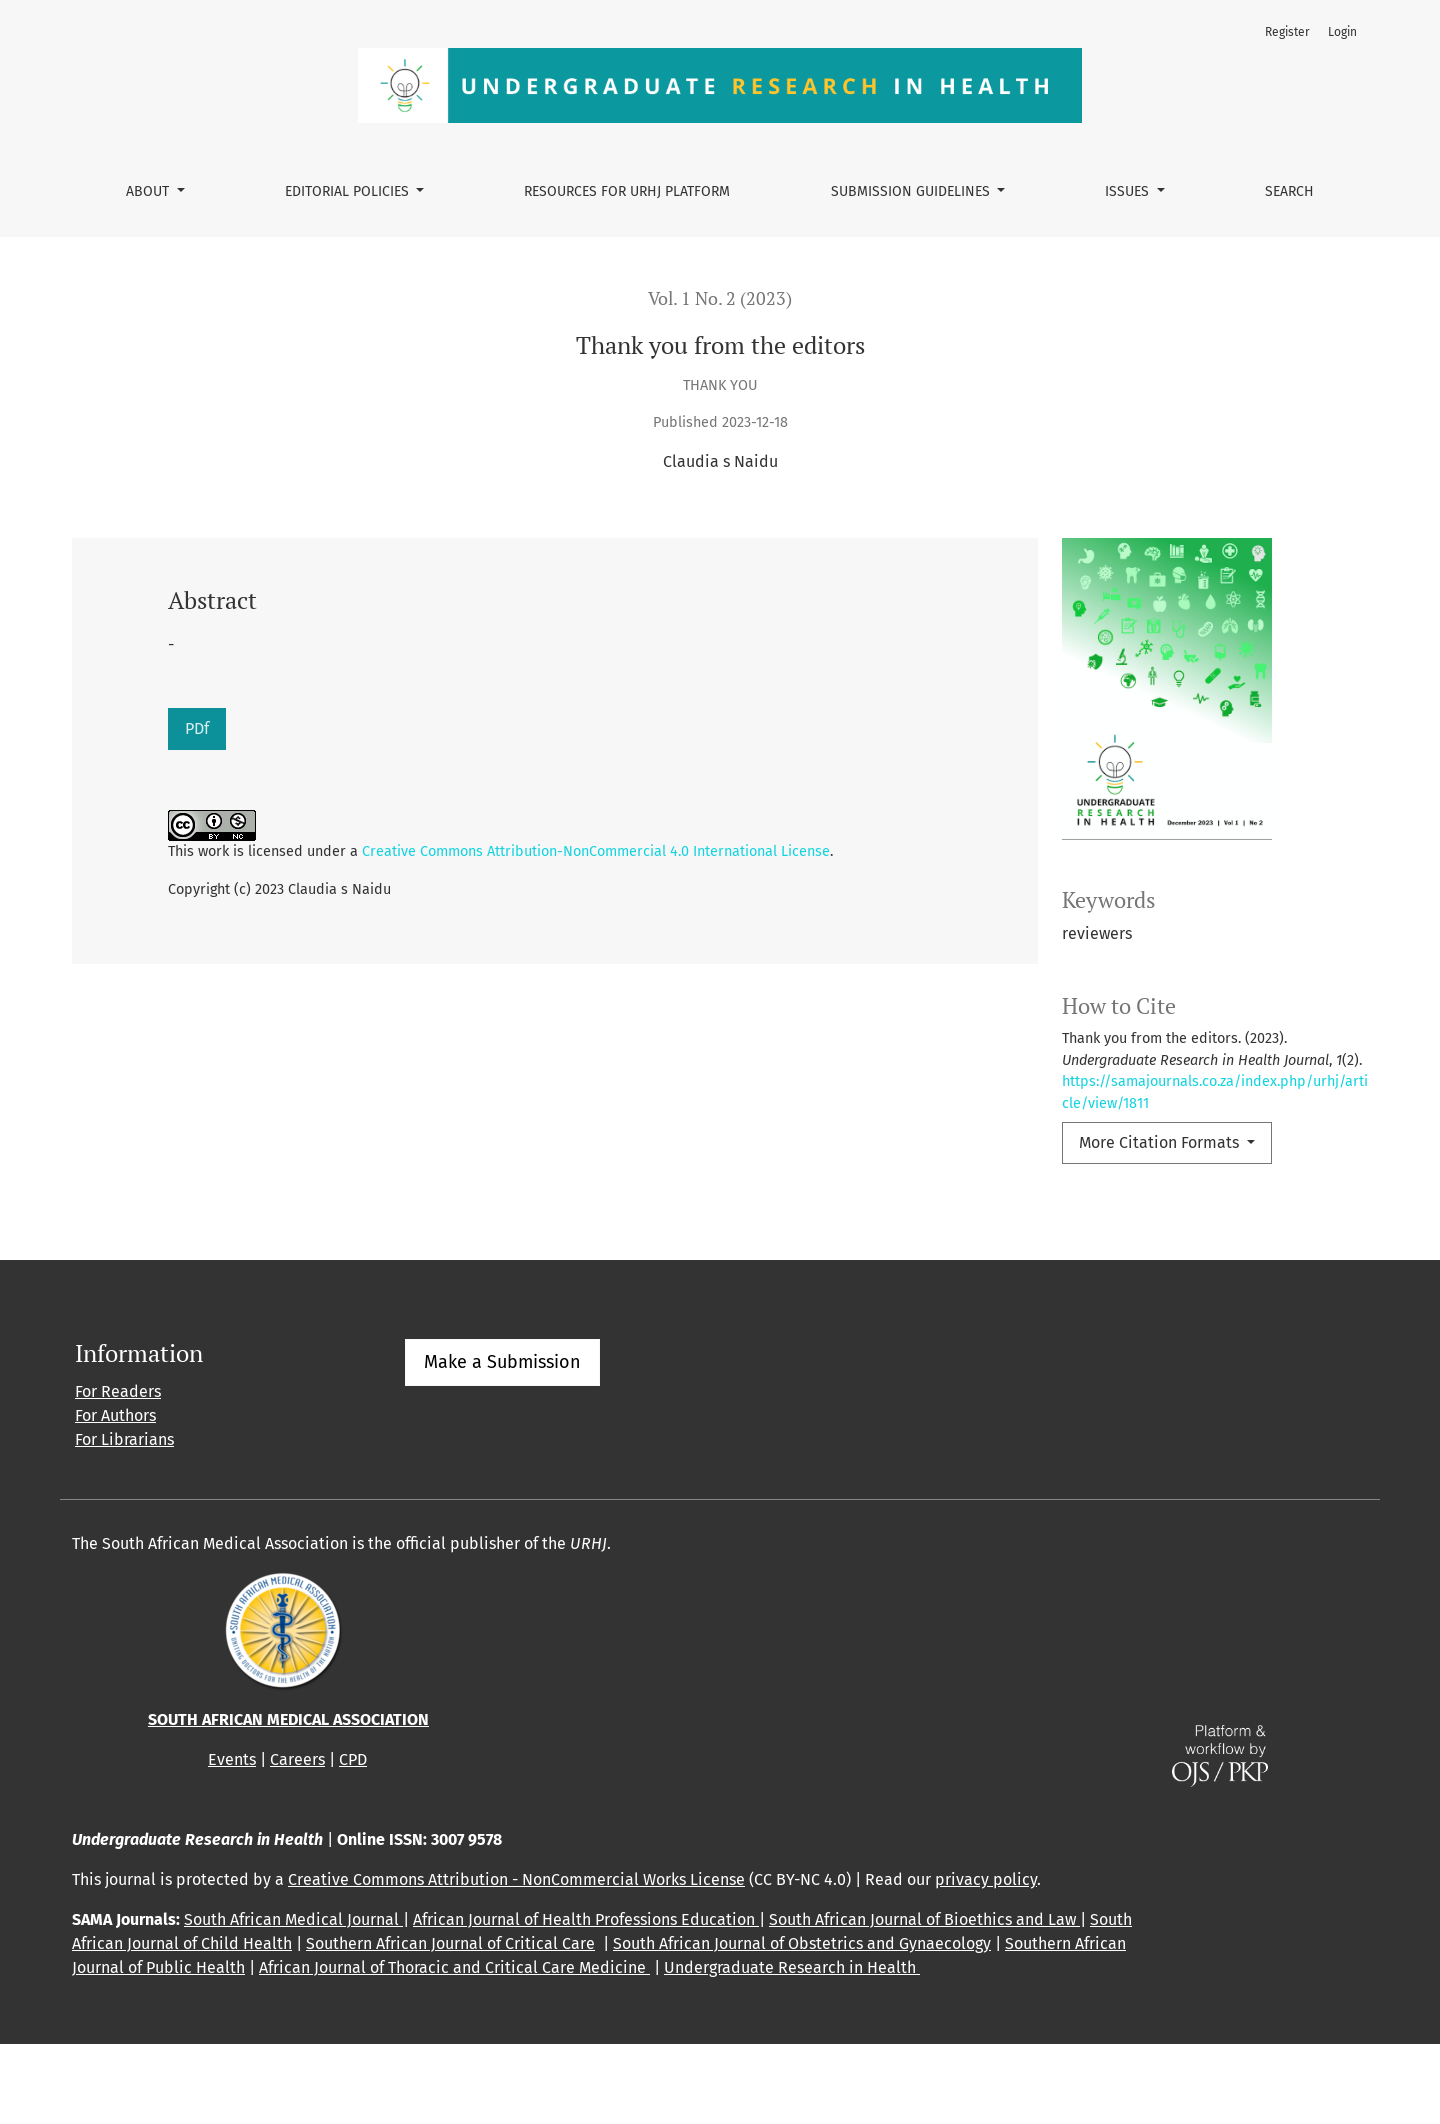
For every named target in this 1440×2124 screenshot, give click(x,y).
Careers (297, 1839)
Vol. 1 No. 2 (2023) (720, 298)
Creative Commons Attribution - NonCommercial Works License (516, 1959)
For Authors (115, 1495)
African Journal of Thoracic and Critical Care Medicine (454, 2047)
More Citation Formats (1161, 1142)
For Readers (118, 1471)
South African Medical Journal (293, 1999)
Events (232, 1839)
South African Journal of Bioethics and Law (924, 1999)
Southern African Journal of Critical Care (450, 2023)
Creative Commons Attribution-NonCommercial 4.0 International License (596, 851)
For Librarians (124, 1519)
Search (1289, 191)
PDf (197, 728)
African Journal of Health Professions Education (586, 1999)
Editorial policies (349, 191)
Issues (1129, 191)
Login (1342, 32)
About (149, 191)
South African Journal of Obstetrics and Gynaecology (802, 2023)
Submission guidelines (912, 191)
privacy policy (986, 1959)
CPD (353, 1839)
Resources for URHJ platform (627, 191)
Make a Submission (502, 1442)
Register (1287, 32)
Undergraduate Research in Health (792, 2047)
